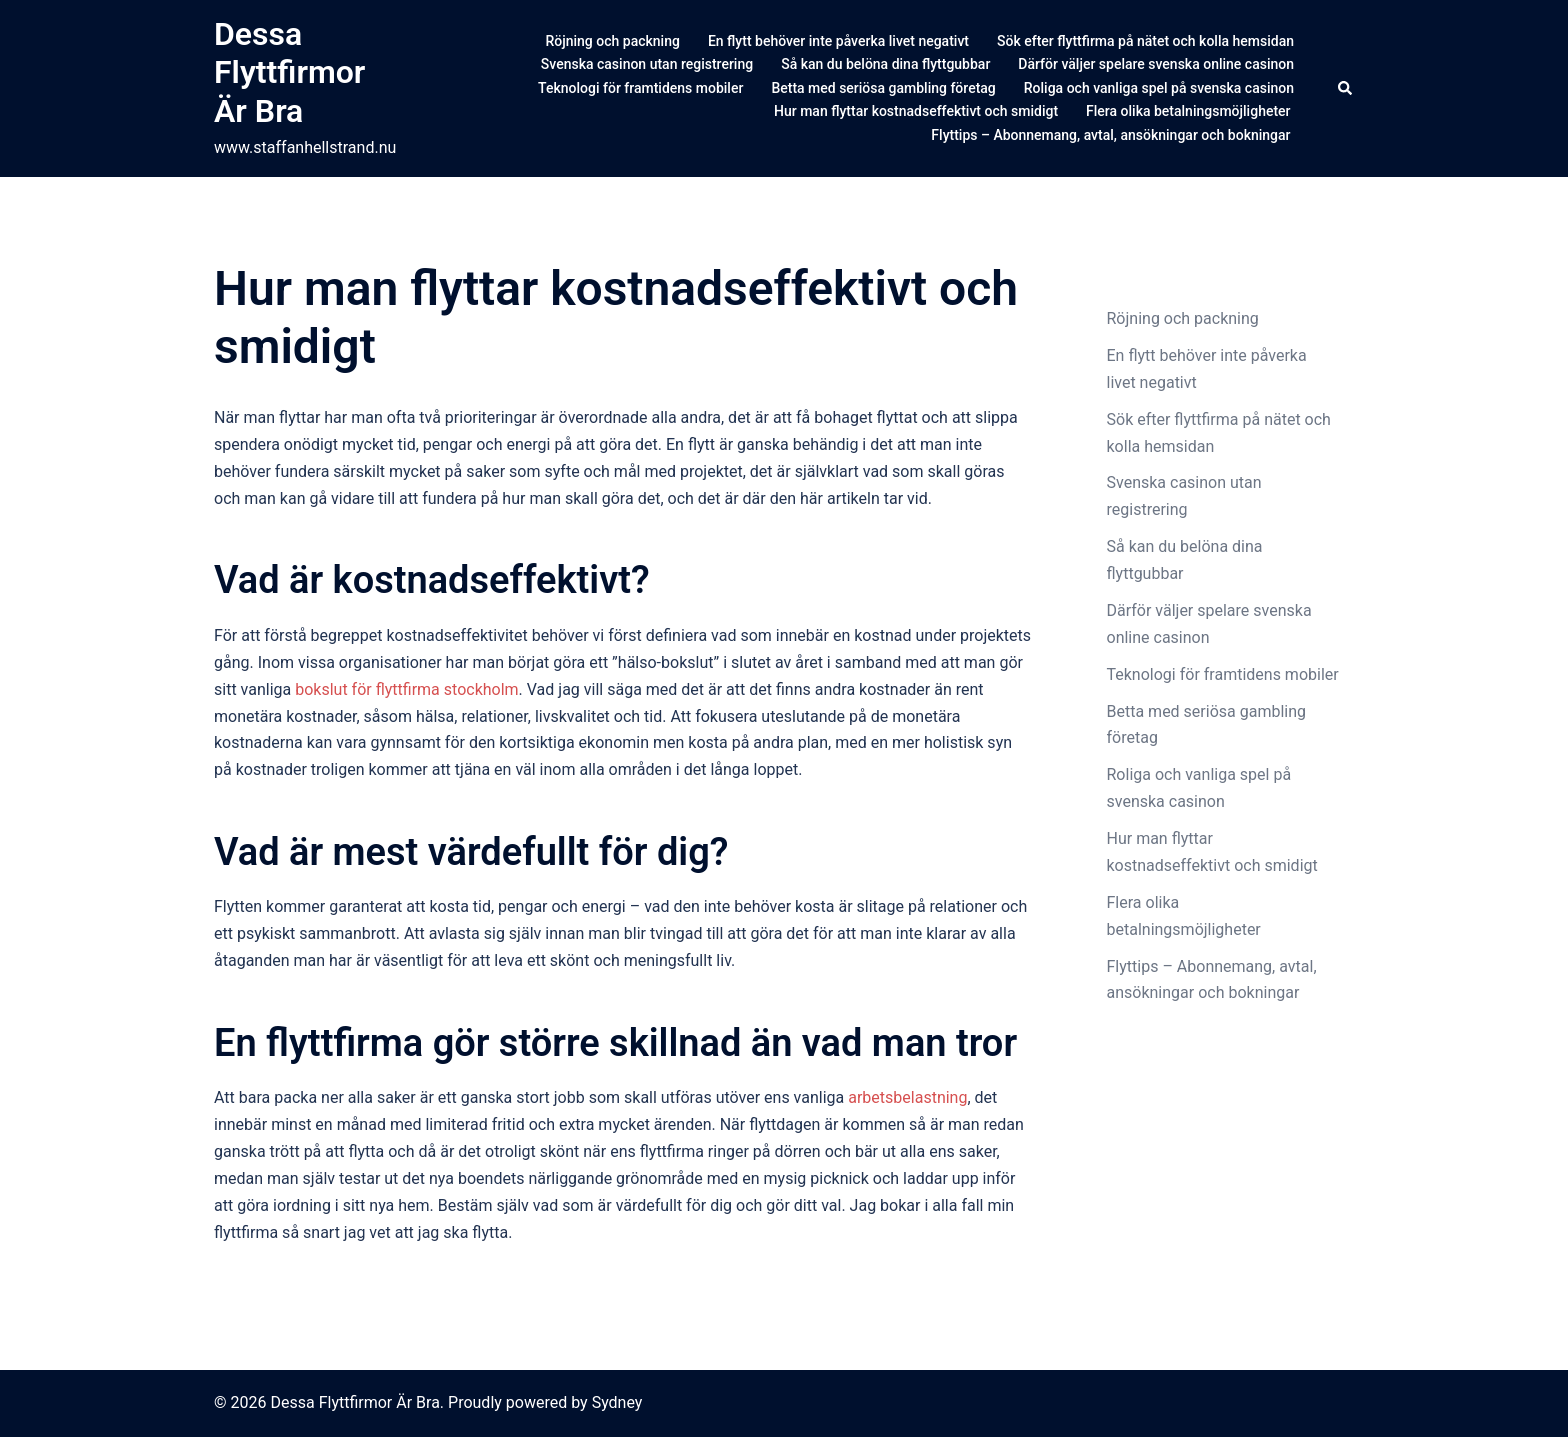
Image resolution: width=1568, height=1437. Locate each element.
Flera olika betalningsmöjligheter (1190, 111)
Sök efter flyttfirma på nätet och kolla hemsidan (1145, 41)
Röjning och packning (612, 41)
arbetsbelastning (907, 1097)
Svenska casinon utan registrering (647, 64)
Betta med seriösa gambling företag (883, 88)
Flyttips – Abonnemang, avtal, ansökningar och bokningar (1112, 135)
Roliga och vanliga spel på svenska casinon (1159, 88)
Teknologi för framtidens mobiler (640, 88)
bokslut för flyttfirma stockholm (406, 689)
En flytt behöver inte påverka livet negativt (838, 41)
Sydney (617, 1402)
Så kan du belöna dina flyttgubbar (885, 64)
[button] (1346, 88)
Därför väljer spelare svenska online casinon (1156, 64)
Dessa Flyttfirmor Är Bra (289, 72)
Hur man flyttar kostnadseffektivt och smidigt (916, 111)
